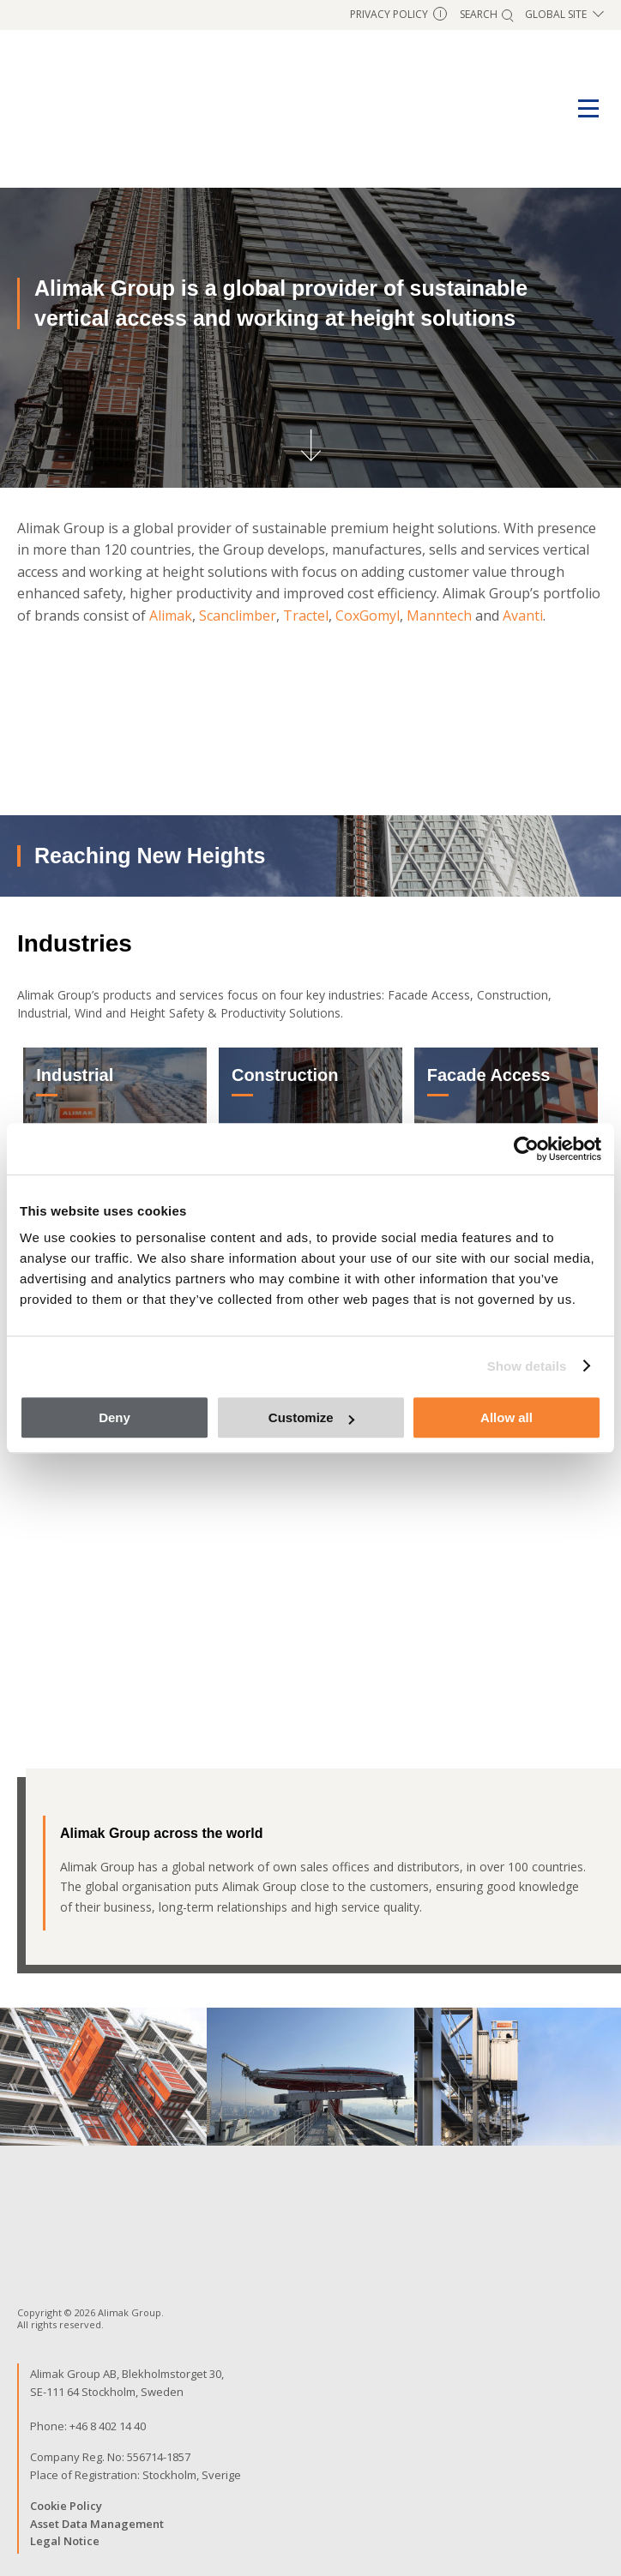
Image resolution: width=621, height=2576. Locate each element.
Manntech (439, 615)
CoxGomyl (367, 615)
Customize (311, 1417)
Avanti (523, 615)
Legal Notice (64, 2541)
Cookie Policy (66, 2505)
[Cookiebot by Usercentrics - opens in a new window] (526, 1149)
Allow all (506, 1417)
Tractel (306, 615)
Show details (527, 1366)
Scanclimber (237, 615)
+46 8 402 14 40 (107, 2426)
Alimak (170, 615)
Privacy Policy (398, 14)
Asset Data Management (97, 2523)
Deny (114, 1417)
